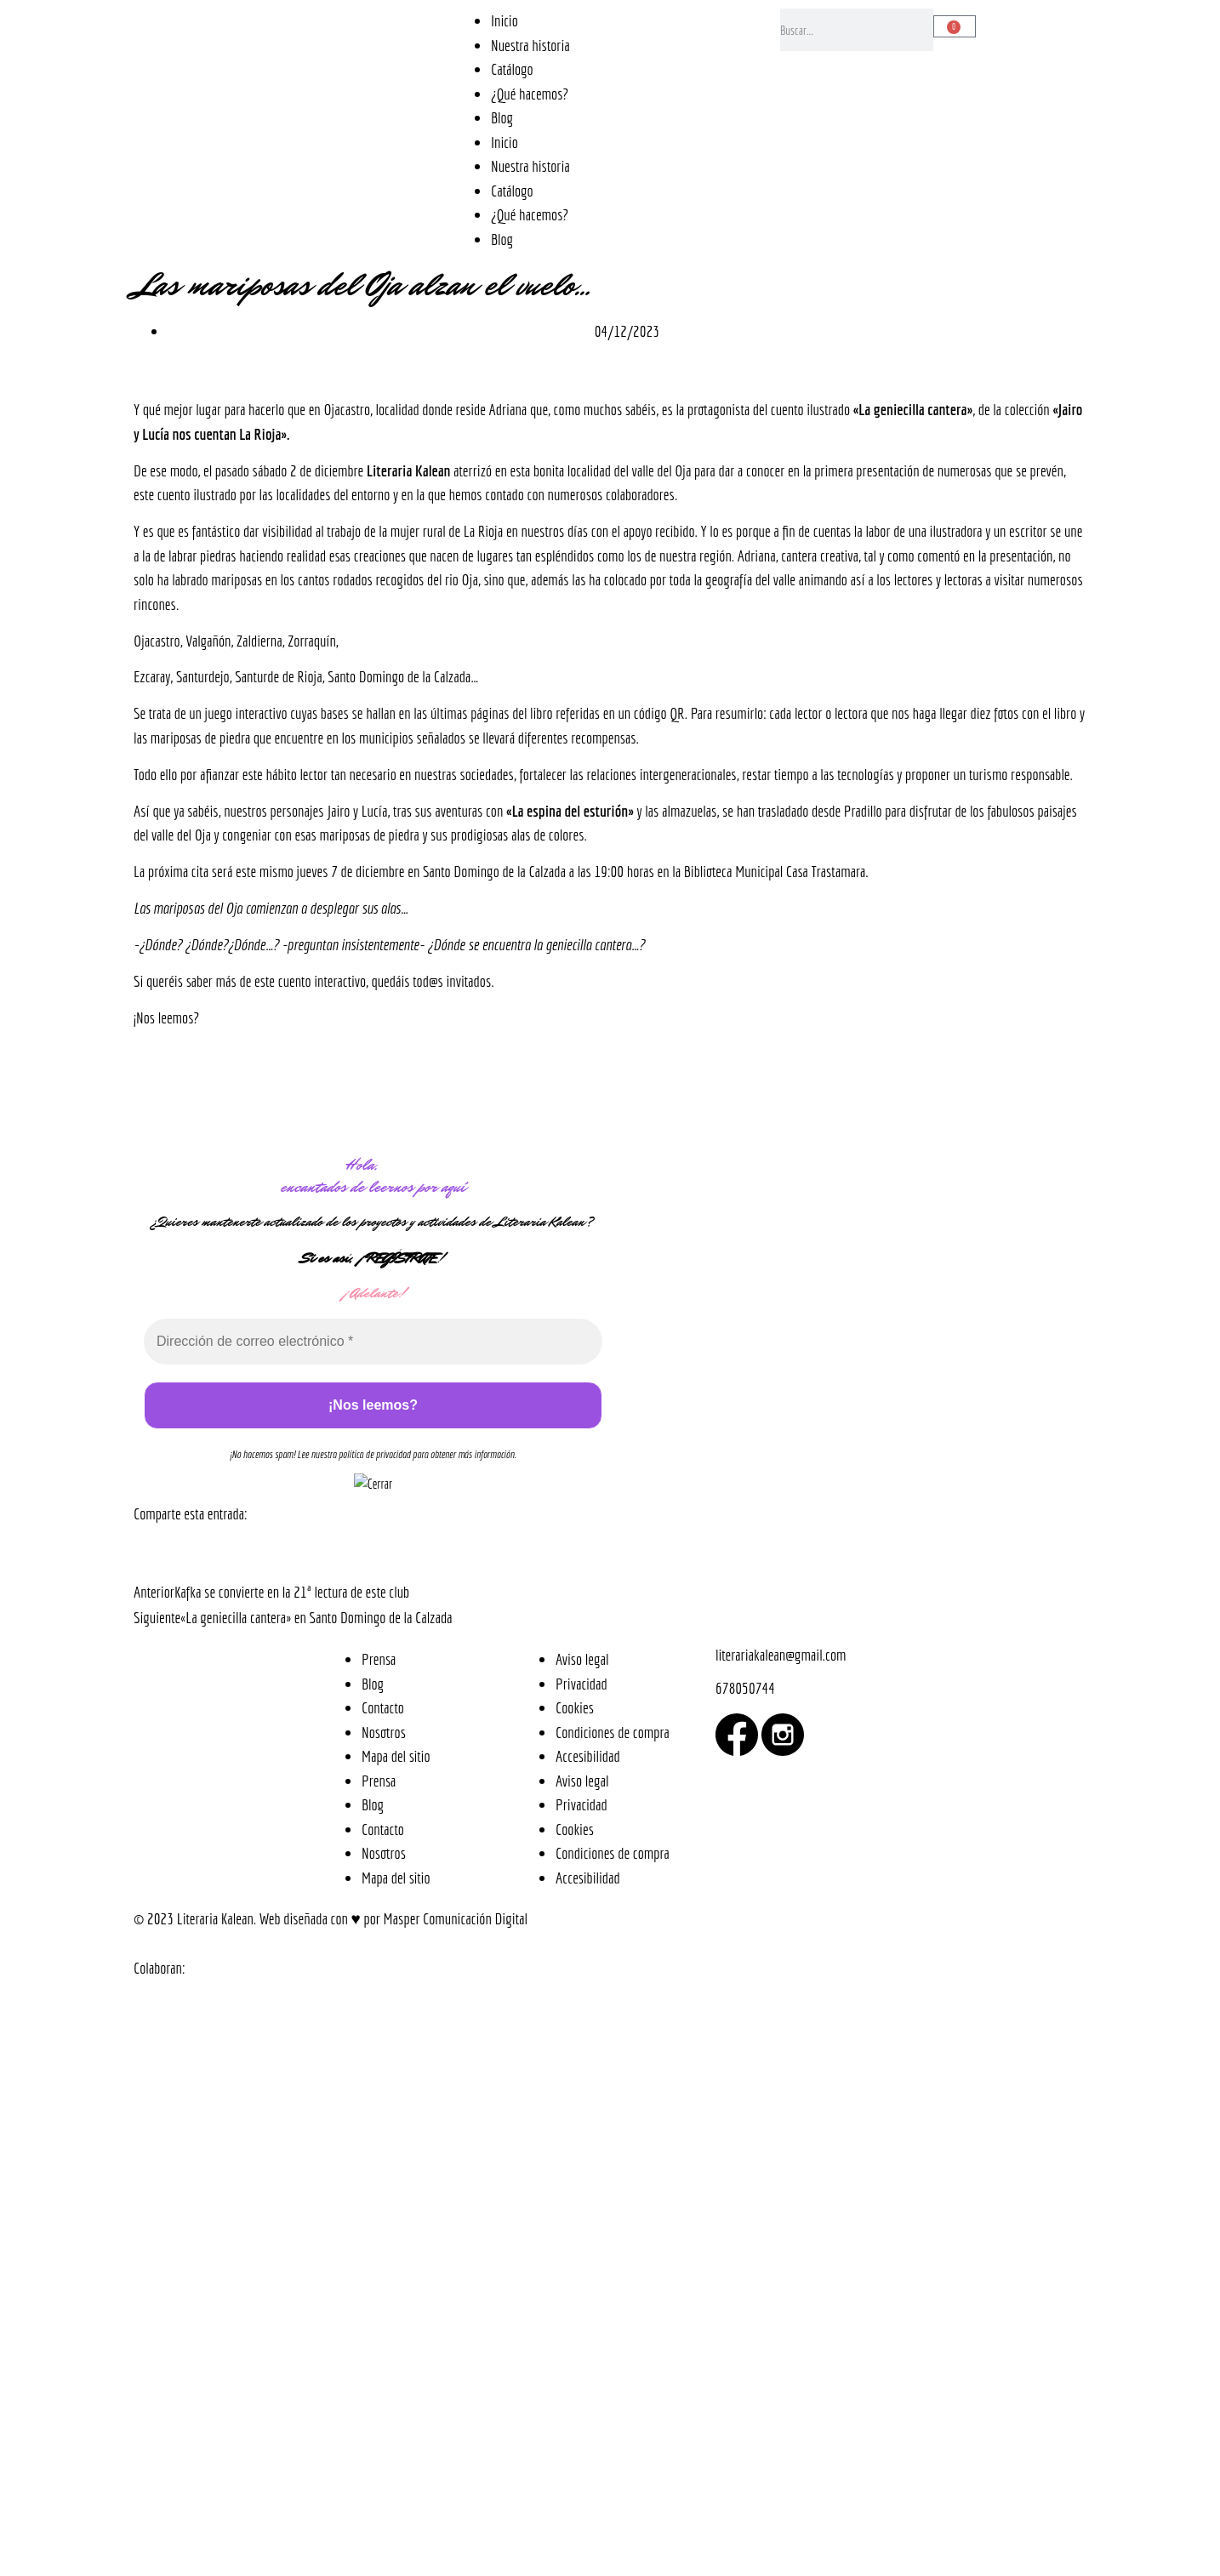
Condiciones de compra (613, 1732)
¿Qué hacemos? (529, 93)
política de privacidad (375, 1454)
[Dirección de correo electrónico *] (373, 1342)
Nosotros (384, 1732)
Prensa (379, 1659)
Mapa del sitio (396, 1756)
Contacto (383, 1707)
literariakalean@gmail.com (780, 1654)
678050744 (745, 1687)
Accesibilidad (588, 1756)
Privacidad (581, 1683)
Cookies (575, 1707)
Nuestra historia (530, 45)
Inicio (504, 20)
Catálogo (512, 69)
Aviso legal (582, 1659)
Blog (502, 117)
